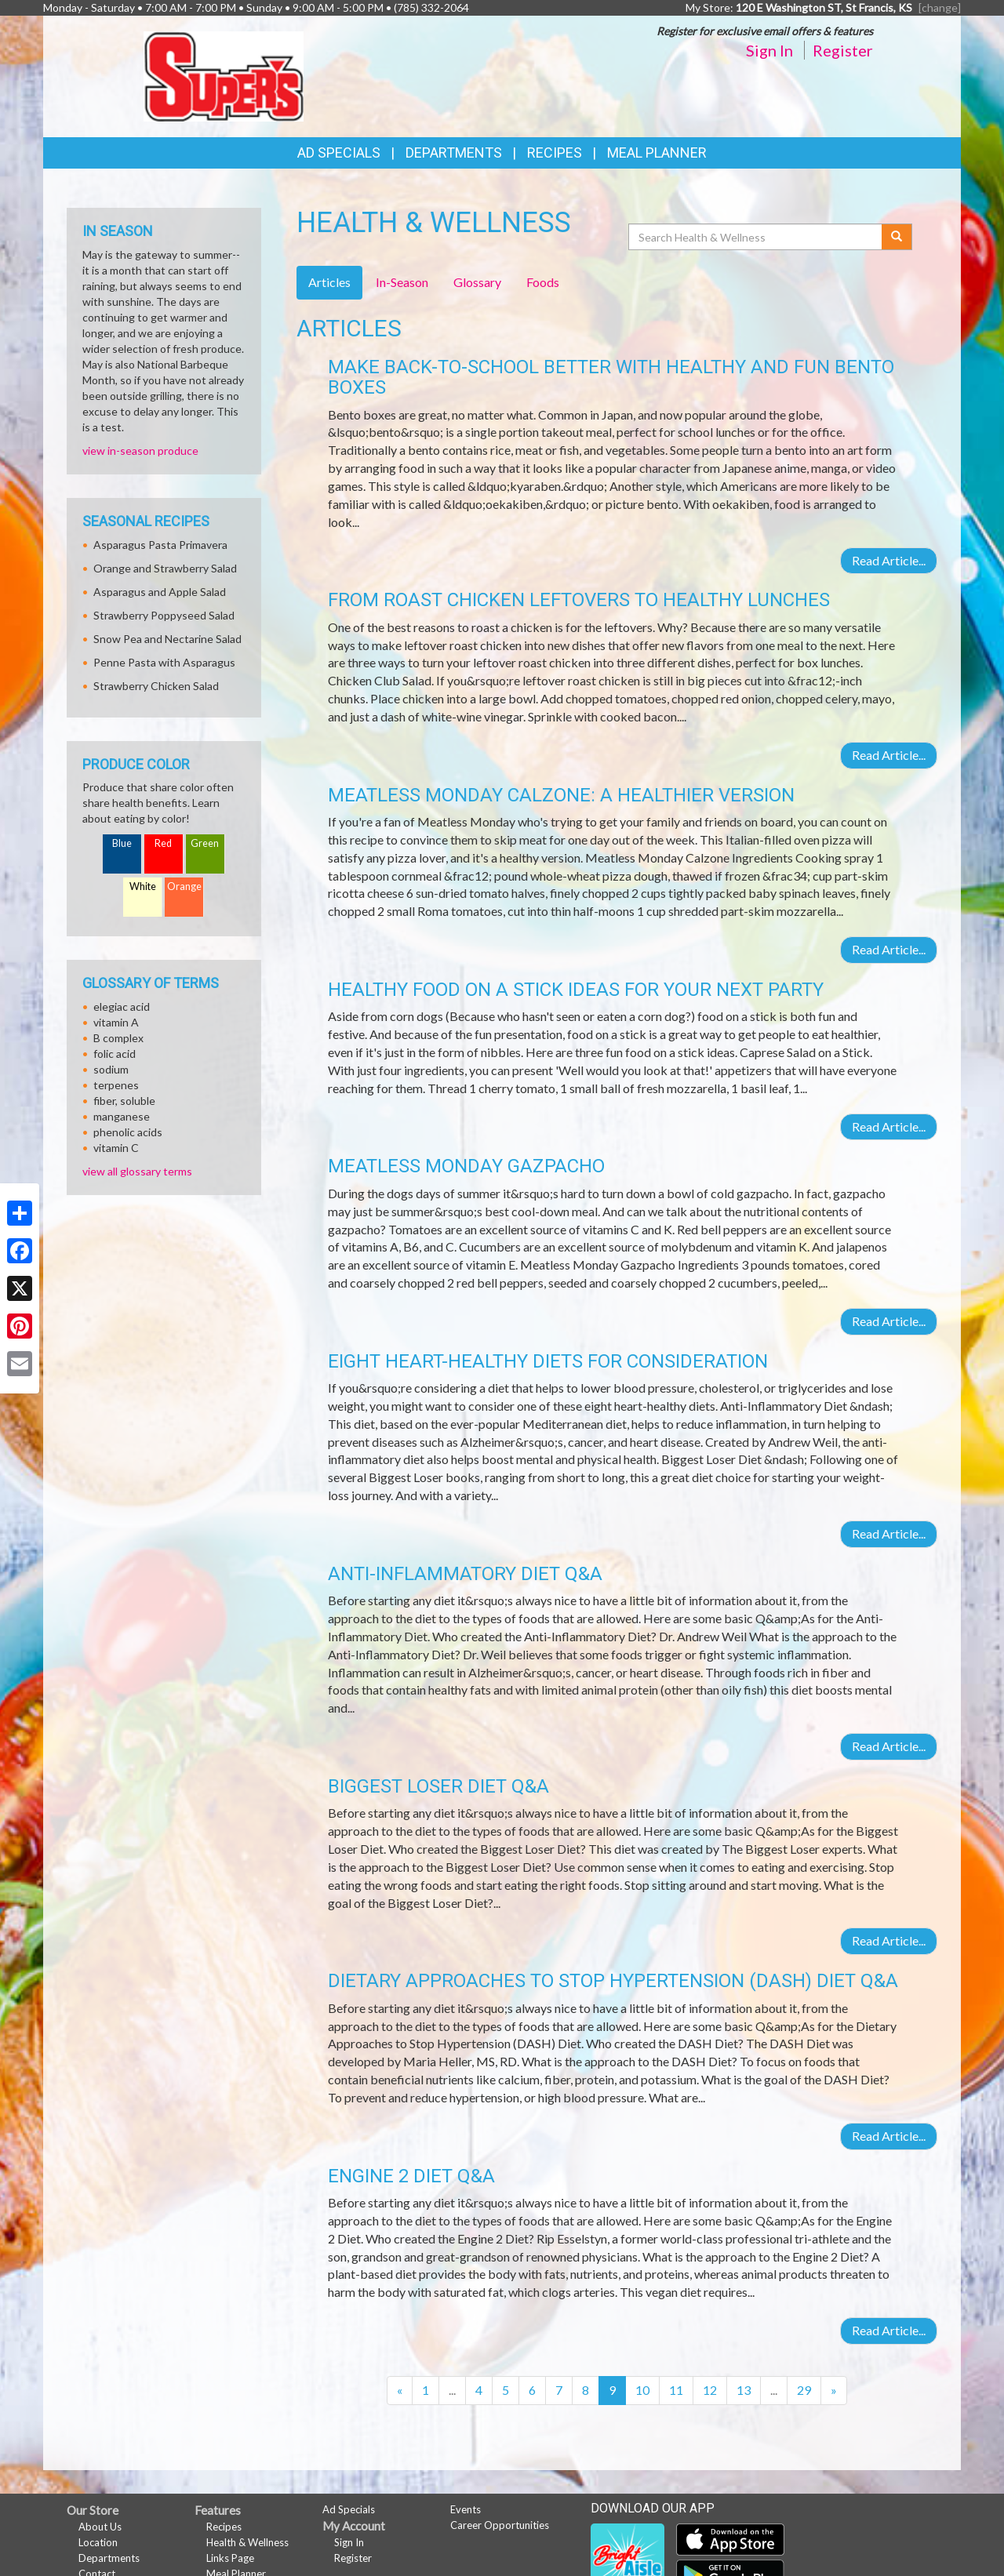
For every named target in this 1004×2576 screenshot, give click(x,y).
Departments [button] (454, 152)
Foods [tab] (542, 281)
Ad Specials (338, 152)
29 (804, 2389)
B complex (118, 1038)
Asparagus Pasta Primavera (160, 544)
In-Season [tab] (402, 281)
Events (465, 2509)
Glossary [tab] (477, 281)
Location (98, 2542)
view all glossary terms (137, 1171)
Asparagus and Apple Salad (159, 591)
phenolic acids (127, 1132)
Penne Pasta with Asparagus (164, 662)
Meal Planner (657, 152)
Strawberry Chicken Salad (156, 685)
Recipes (554, 152)
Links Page (230, 2558)
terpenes (116, 1085)
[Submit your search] (897, 236)
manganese (121, 1116)
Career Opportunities (499, 2525)
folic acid (114, 1053)
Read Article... (889, 560)
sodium (111, 1069)
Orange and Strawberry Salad (165, 568)
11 (676, 2389)
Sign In (769, 50)
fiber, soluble (124, 1100)
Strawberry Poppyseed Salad (164, 615)
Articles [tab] (329, 281)
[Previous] (400, 2390)
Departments (109, 2558)
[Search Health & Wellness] (756, 236)
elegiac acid (121, 1006)
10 (642, 2389)
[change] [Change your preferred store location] (940, 7)
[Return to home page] (224, 75)
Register (843, 50)
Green (205, 843)
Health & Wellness (247, 2542)
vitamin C (116, 1147)
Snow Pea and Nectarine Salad (167, 638)
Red (163, 843)
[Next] (833, 2390)
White (142, 886)
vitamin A (116, 1022)
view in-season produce (140, 450)
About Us (100, 2526)
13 (744, 2389)
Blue (122, 843)
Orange (184, 886)
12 (710, 2389)
